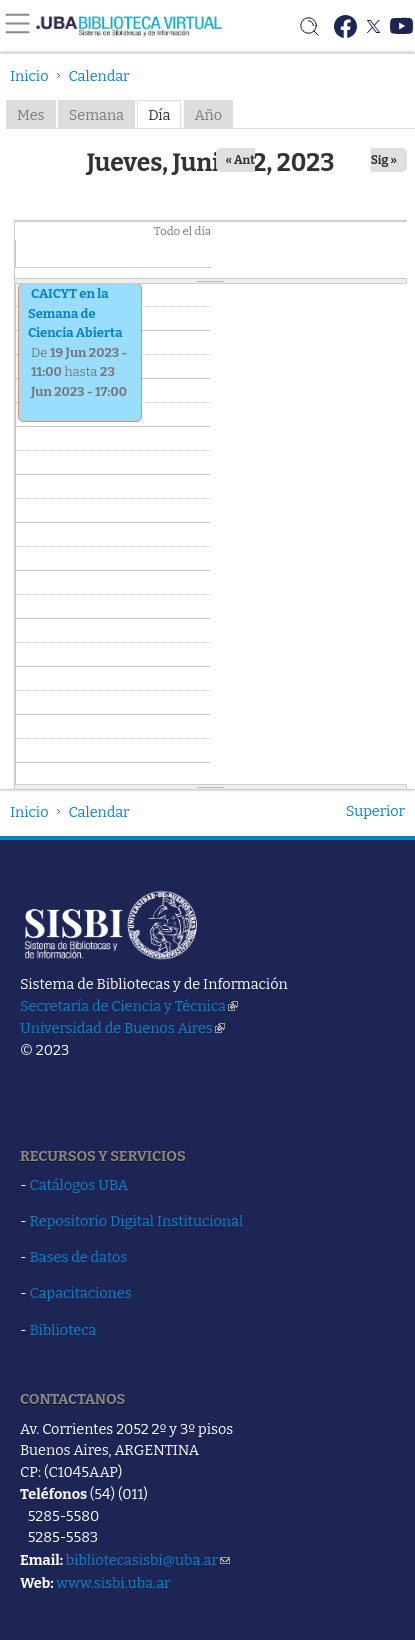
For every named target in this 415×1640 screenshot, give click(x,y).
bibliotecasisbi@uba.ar (148, 1560)
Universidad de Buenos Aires (122, 1028)
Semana (96, 115)
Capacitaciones (81, 1293)
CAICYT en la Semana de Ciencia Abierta (75, 313)
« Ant (241, 160)
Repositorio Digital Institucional (137, 1221)
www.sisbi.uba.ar (113, 1583)
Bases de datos (79, 1257)
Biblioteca (63, 1330)
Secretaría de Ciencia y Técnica (129, 1006)
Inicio (29, 76)
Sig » (384, 160)
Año (209, 115)
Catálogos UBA (79, 1185)
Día (159, 115)
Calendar (99, 76)
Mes (31, 115)
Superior (375, 811)
